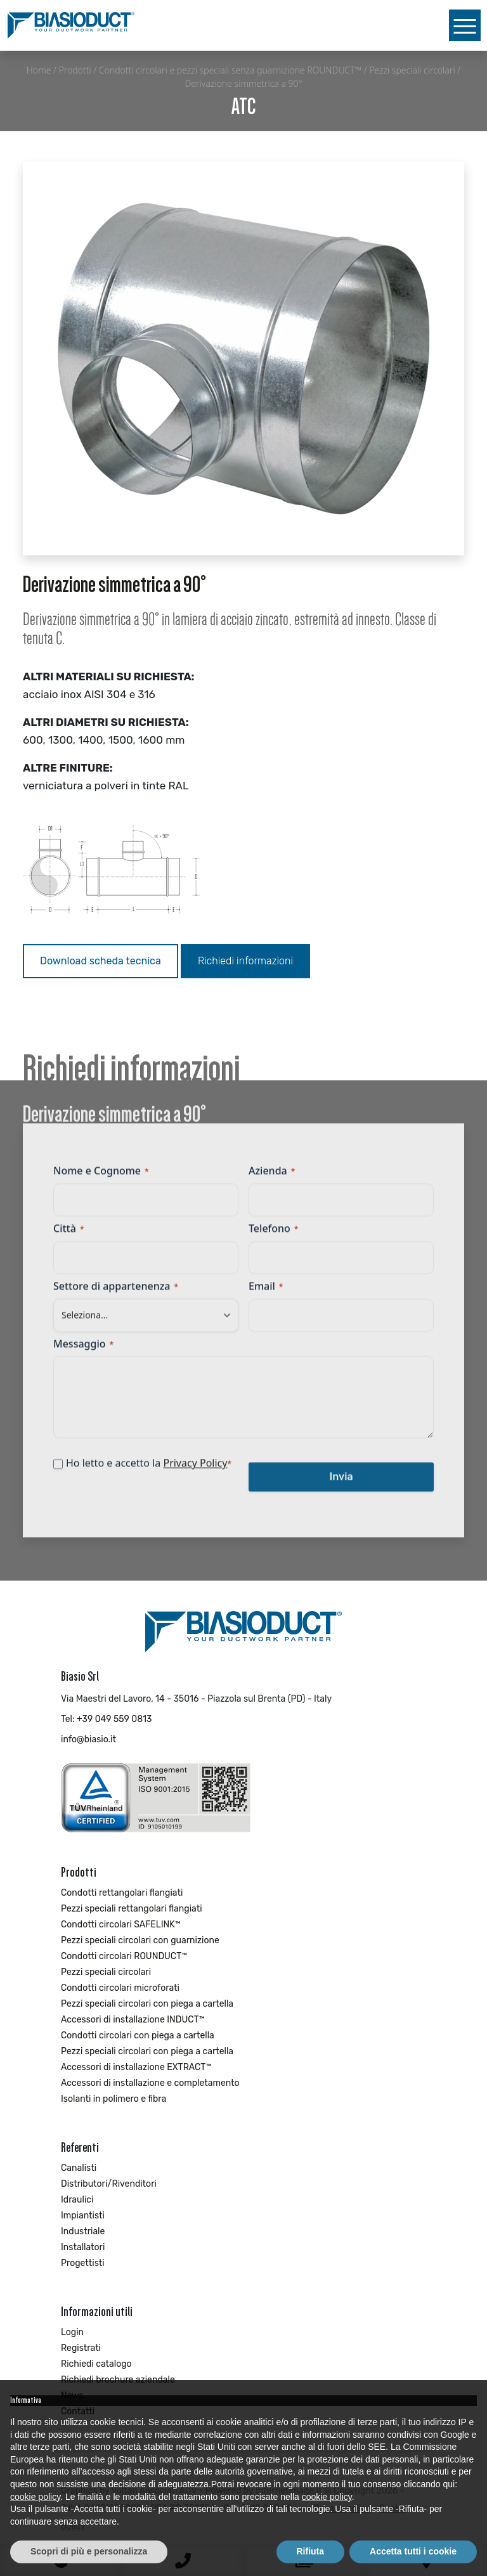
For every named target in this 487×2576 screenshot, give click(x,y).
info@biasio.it (88, 1739)
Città (68, 1236)
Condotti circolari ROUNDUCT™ (124, 1956)
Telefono (273, 1236)
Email (266, 1294)
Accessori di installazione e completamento (150, 2083)
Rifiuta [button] (311, 2551)
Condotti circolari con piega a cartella (137, 2035)
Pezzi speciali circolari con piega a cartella (147, 2003)
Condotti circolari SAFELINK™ (121, 1924)
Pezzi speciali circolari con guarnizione (140, 1940)
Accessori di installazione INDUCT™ (133, 2019)
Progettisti (83, 2263)
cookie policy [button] (35, 2497)
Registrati (81, 2348)
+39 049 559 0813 (114, 1719)
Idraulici (77, 2199)
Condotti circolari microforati (120, 1988)
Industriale (83, 2231)
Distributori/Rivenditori (109, 2183)
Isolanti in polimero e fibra (113, 2099)
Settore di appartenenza (115, 1294)
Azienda (272, 1179)
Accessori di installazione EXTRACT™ (136, 2067)
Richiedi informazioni (245, 961)
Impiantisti (83, 2215)
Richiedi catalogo (96, 2364)
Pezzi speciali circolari (106, 1972)
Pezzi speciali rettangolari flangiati (131, 1908)
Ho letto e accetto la (148, 1472)
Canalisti (78, 2168)
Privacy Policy (195, 1472)
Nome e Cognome (101, 1179)
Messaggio (83, 1352)
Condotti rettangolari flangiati (122, 1892)
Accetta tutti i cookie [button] (413, 2551)
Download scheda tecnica (100, 961)
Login (72, 2332)
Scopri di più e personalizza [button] (88, 2551)
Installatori (83, 2247)
